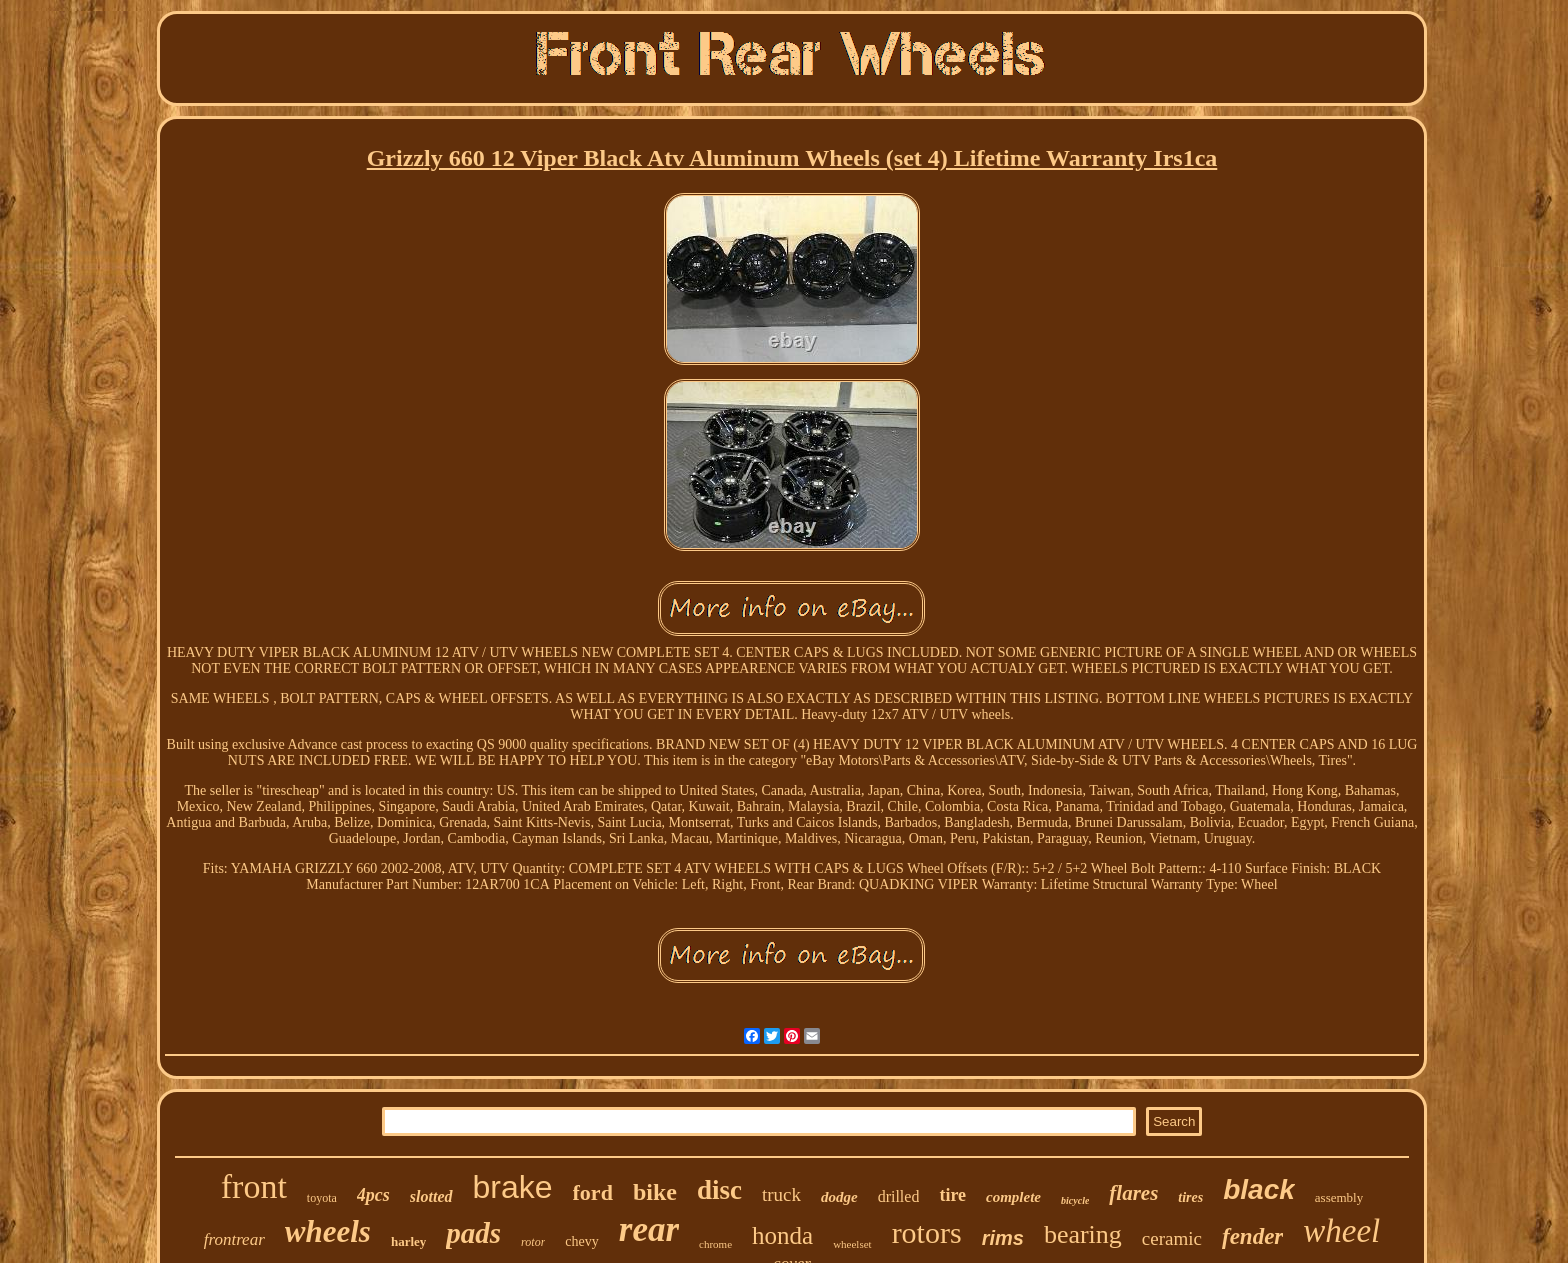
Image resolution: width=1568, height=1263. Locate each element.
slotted (431, 1196)
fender (1252, 1236)
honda (782, 1235)
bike (655, 1192)
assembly (1339, 1197)
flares (1133, 1193)
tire (952, 1195)
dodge (839, 1197)
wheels (328, 1231)
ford (593, 1192)
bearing (1083, 1234)
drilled (899, 1196)
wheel (1341, 1231)
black (1259, 1189)
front (254, 1186)
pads (473, 1233)
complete (1013, 1197)
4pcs (373, 1195)
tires (1190, 1197)
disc (719, 1190)
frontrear (234, 1239)
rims (1003, 1238)
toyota (322, 1198)
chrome (715, 1244)
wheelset (852, 1244)
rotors (927, 1232)
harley (408, 1241)
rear (649, 1229)
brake (513, 1187)
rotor (533, 1242)
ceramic (1172, 1238)
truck (781, 1194)
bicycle (1075, 1200)
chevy (581, 1241)
